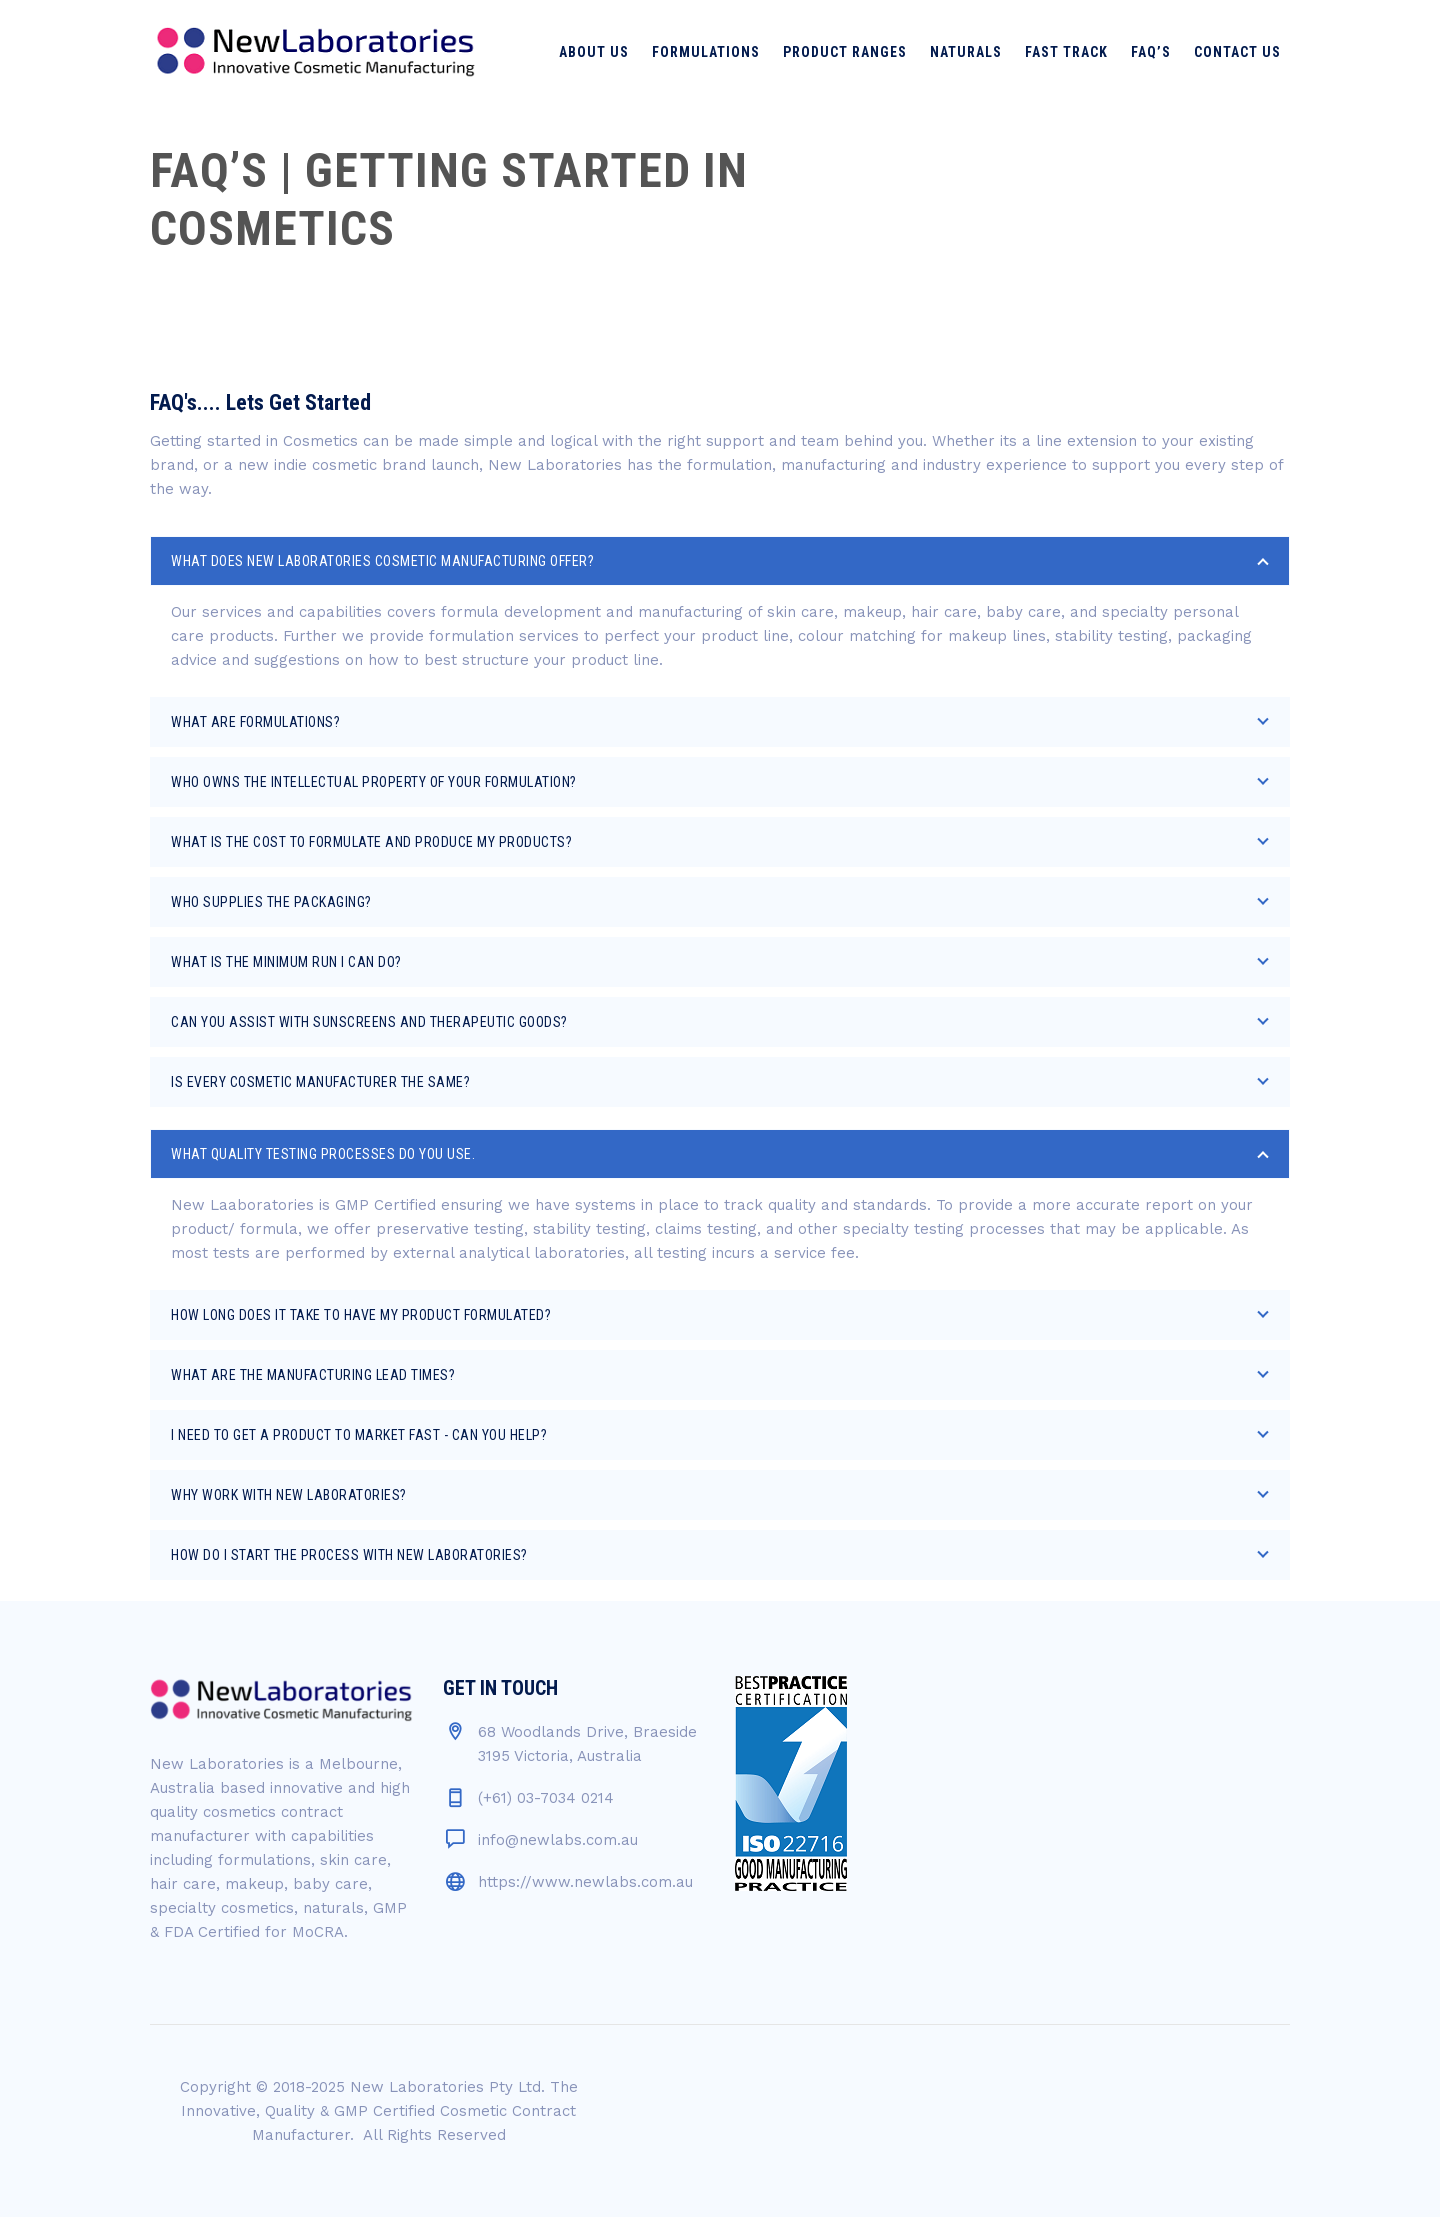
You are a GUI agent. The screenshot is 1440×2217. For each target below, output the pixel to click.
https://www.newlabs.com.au (585, 1882)
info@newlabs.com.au (558, 1840)
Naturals (966, 52)
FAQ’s (1151, 52)
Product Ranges (845, 52)
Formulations (706, 52)
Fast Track (1066, 52)
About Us (594, 52)
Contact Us (1237, 52)
